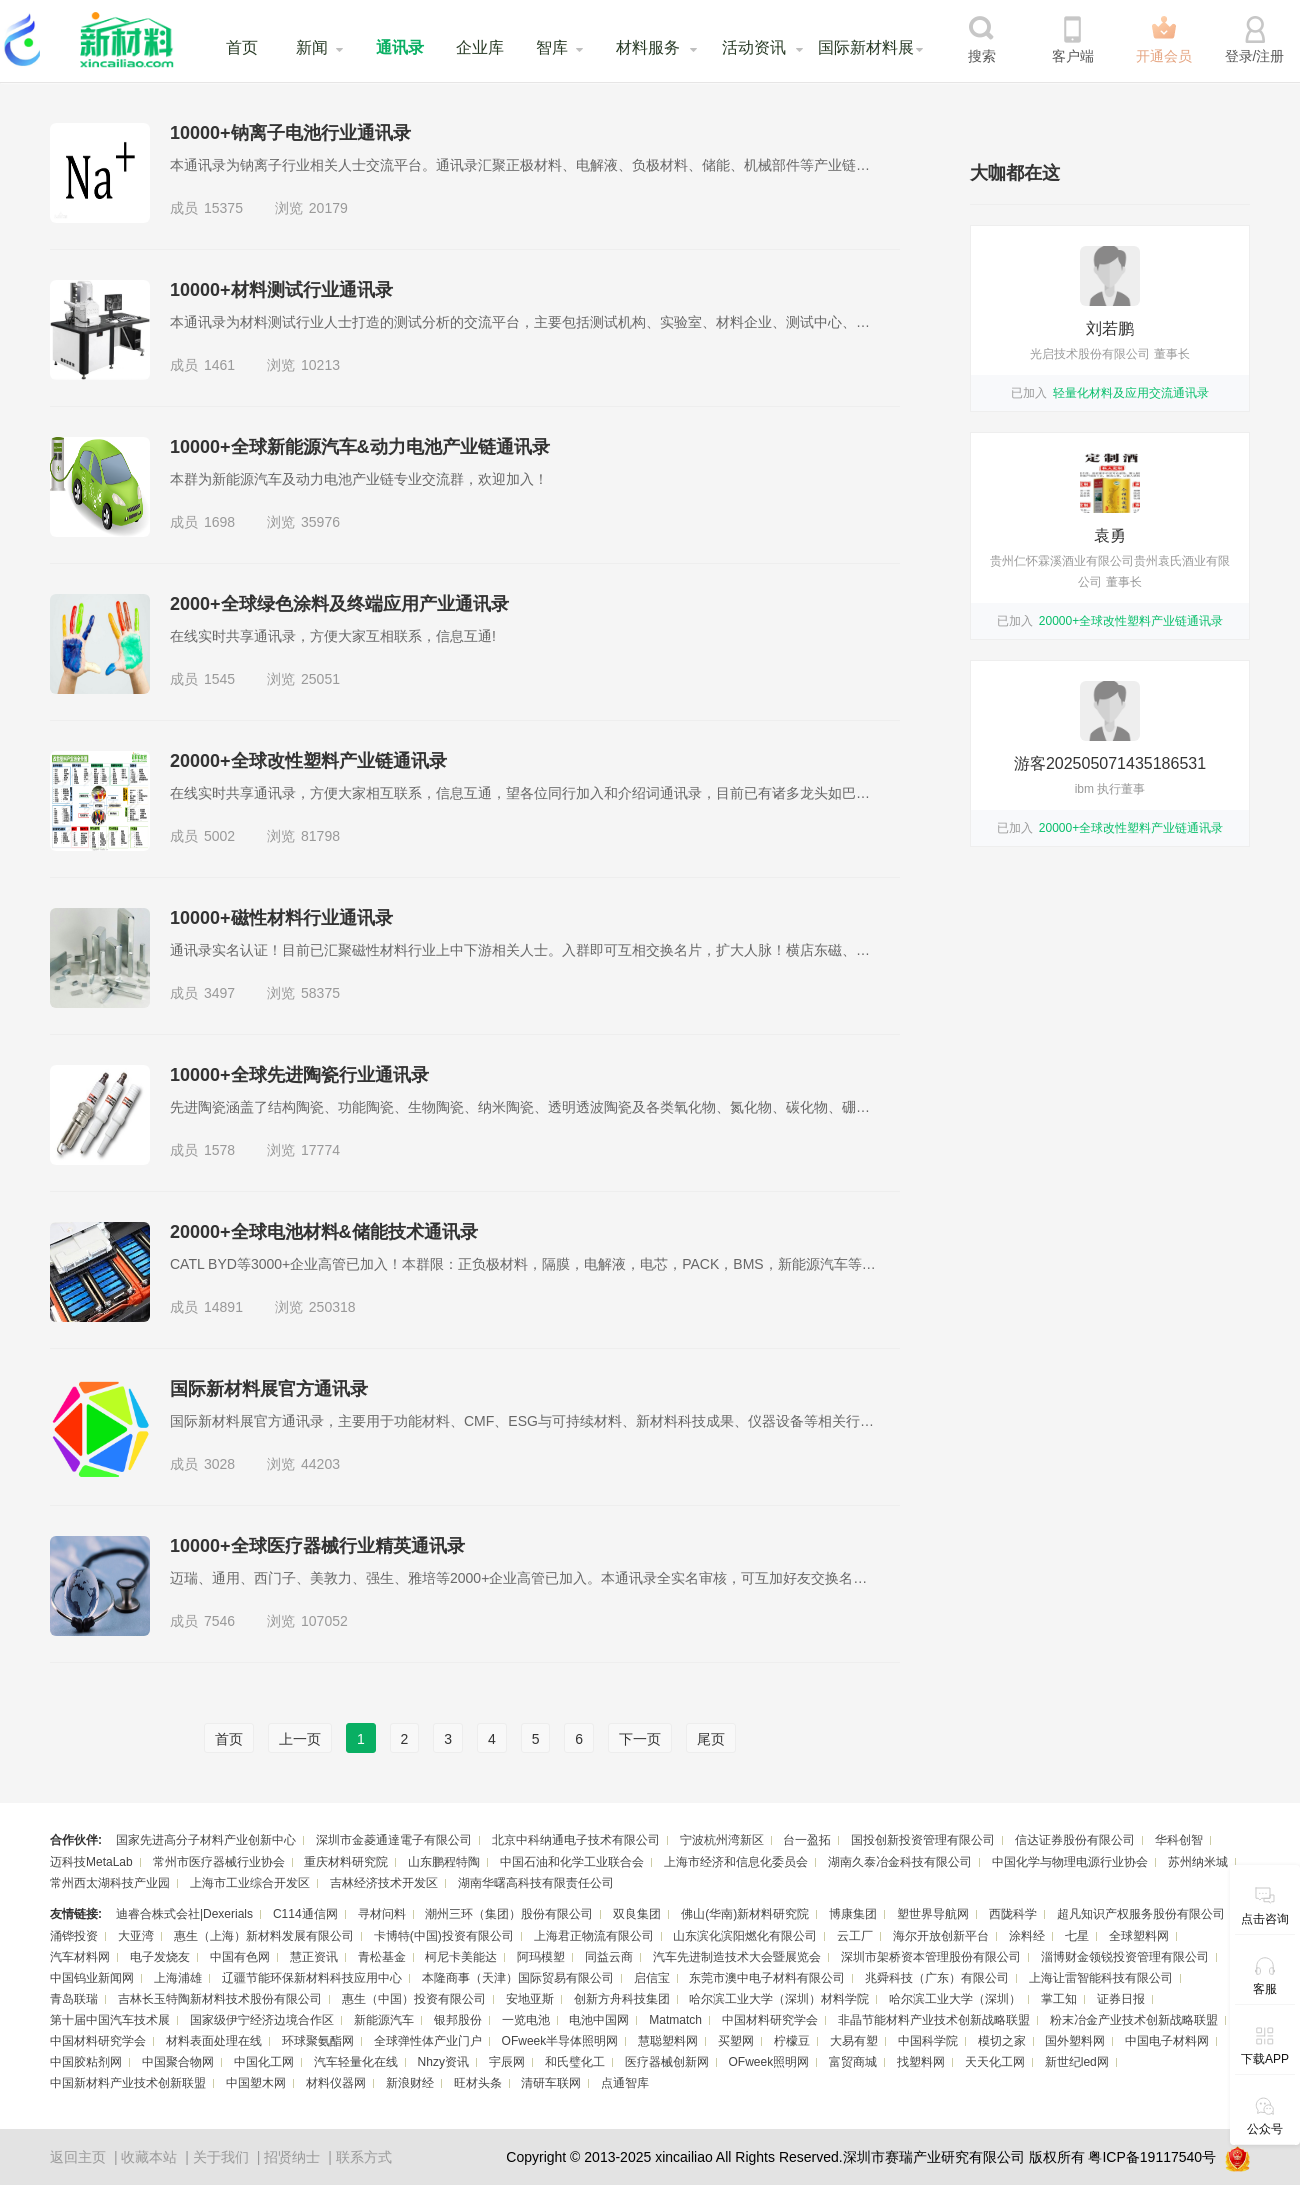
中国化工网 (264, 2062)
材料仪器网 (336, 2083)
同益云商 (609, 1957)
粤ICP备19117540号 (1152, 2157)
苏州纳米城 (1198, 1862)
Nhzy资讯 (443, 2062)
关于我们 (221, 2157)
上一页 (300, 1739)
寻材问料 (382, 1914)
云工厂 (855, 1936)
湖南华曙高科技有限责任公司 (536, 1883)
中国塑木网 (256, 2083)
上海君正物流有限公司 (594, 1936)
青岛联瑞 (74, 1999)
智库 (552, 47)
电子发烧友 (160, 1957)
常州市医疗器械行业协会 (219, 1862)
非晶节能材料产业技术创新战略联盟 (934, 2020)
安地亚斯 (530, 1999)
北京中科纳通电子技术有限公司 (576, 1840)
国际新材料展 (866, 47)
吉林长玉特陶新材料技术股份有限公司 (220, 1999)
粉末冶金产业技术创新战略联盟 (1134, 2020)
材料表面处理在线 (214, 2041)
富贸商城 (853, 2062)
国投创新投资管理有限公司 (923, 1840)
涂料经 (1027, 1936)
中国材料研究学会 (770, 2020)
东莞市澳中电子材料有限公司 (767, 1978)
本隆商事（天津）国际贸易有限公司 (518, 1978)
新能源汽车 (384, 2020)
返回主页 (78, 2157)
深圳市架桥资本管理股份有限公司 (931, 1957)
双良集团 (637, 1914)
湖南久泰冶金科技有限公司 (900, 1862)
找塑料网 (921, 2062)
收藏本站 (149, 2157)
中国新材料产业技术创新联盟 (128, 2083)
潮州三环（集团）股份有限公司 (509, 1914)
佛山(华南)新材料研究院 (745, 1914)
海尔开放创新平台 (941, 1936)
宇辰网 (507, 2062)
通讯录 (400, 47)
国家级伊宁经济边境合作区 (262, 2020)
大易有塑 (854, 2041)
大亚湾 (136, 1936)
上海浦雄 (178, 1978)
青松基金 (382, 1957)
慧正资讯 (314, 1957)
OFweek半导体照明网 (560, 2041)
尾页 (711, 1739)
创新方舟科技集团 (622, 1999)
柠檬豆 (792, 2041)
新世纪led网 (1077, 2062)
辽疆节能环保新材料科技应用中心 (312, 1978)
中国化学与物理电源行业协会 (1070, 1862)
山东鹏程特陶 (444, 1862)
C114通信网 (305, 1914)
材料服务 (648, 47)
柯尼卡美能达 (461, 1957)
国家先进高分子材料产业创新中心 (206, 1840)
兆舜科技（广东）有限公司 (937, 1978)
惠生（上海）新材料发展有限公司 (264, 1936)
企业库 (480, 47)
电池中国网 (599, 2020)
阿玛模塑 (541, 1957)
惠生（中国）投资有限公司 (414, 1999)
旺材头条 (478, 2083)
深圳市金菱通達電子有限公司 (394, 1840)
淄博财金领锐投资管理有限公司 (1125, 1957)
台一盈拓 (807, 1840)
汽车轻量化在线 (356, 2062)
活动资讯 (754, 47)
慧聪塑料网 (668, 2041)
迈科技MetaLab (91, 1862)
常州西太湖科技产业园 (110, 1883)
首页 (242, 47)
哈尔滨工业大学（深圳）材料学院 (779, 1999)
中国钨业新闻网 (92, 1978)
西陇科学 (1013, 1914)
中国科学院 (928, 2041)
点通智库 (625, 2083)
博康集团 (853, 1914)
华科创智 (1179, 1840)
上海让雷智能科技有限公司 (1101, 1978)
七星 (1077, 1936)
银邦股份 (458, 2020)
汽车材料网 (80, 1957)
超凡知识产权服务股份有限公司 (1141, 1914)
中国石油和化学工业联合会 (572, 1862)
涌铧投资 (74, 1936)
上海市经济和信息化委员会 (736, 1862)
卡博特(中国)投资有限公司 (444, 1936)
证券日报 (1121, 1999)
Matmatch (675, 2020)
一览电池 (526, 2020)
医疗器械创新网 (667, 2062)
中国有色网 (240, 1957)
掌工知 (1059, 1999)
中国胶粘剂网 (86, 2062)
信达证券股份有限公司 (1075, 1840)
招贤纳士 (292, 2157)
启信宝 (652, 1978)
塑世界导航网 (933, 1914)
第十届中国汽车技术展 (110, 2020)
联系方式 (364, 2157)
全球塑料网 (1139, 1936)
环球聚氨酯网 (318, 2041)
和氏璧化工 (575, 2062)
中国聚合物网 (178, 2062)
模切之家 (1002, 2041)
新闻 (312, 47)
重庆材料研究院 (346, 1862)
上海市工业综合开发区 (250, 1883)
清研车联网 (551, 2083)
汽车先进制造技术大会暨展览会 (737, 1957)
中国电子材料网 (1167, 2041)
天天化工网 (995, 2062)
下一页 (640, 1739)
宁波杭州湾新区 (722, 1840)
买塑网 (736, 2041)
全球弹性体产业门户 (428, 2041)
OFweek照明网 (768, 2062)
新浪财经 (410, 2083)
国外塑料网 (1075, 2041)
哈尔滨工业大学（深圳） (955, 1999)
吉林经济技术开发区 (384, 1883)
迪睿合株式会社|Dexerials (184, 1914)
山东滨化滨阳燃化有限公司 (745, 1936)
